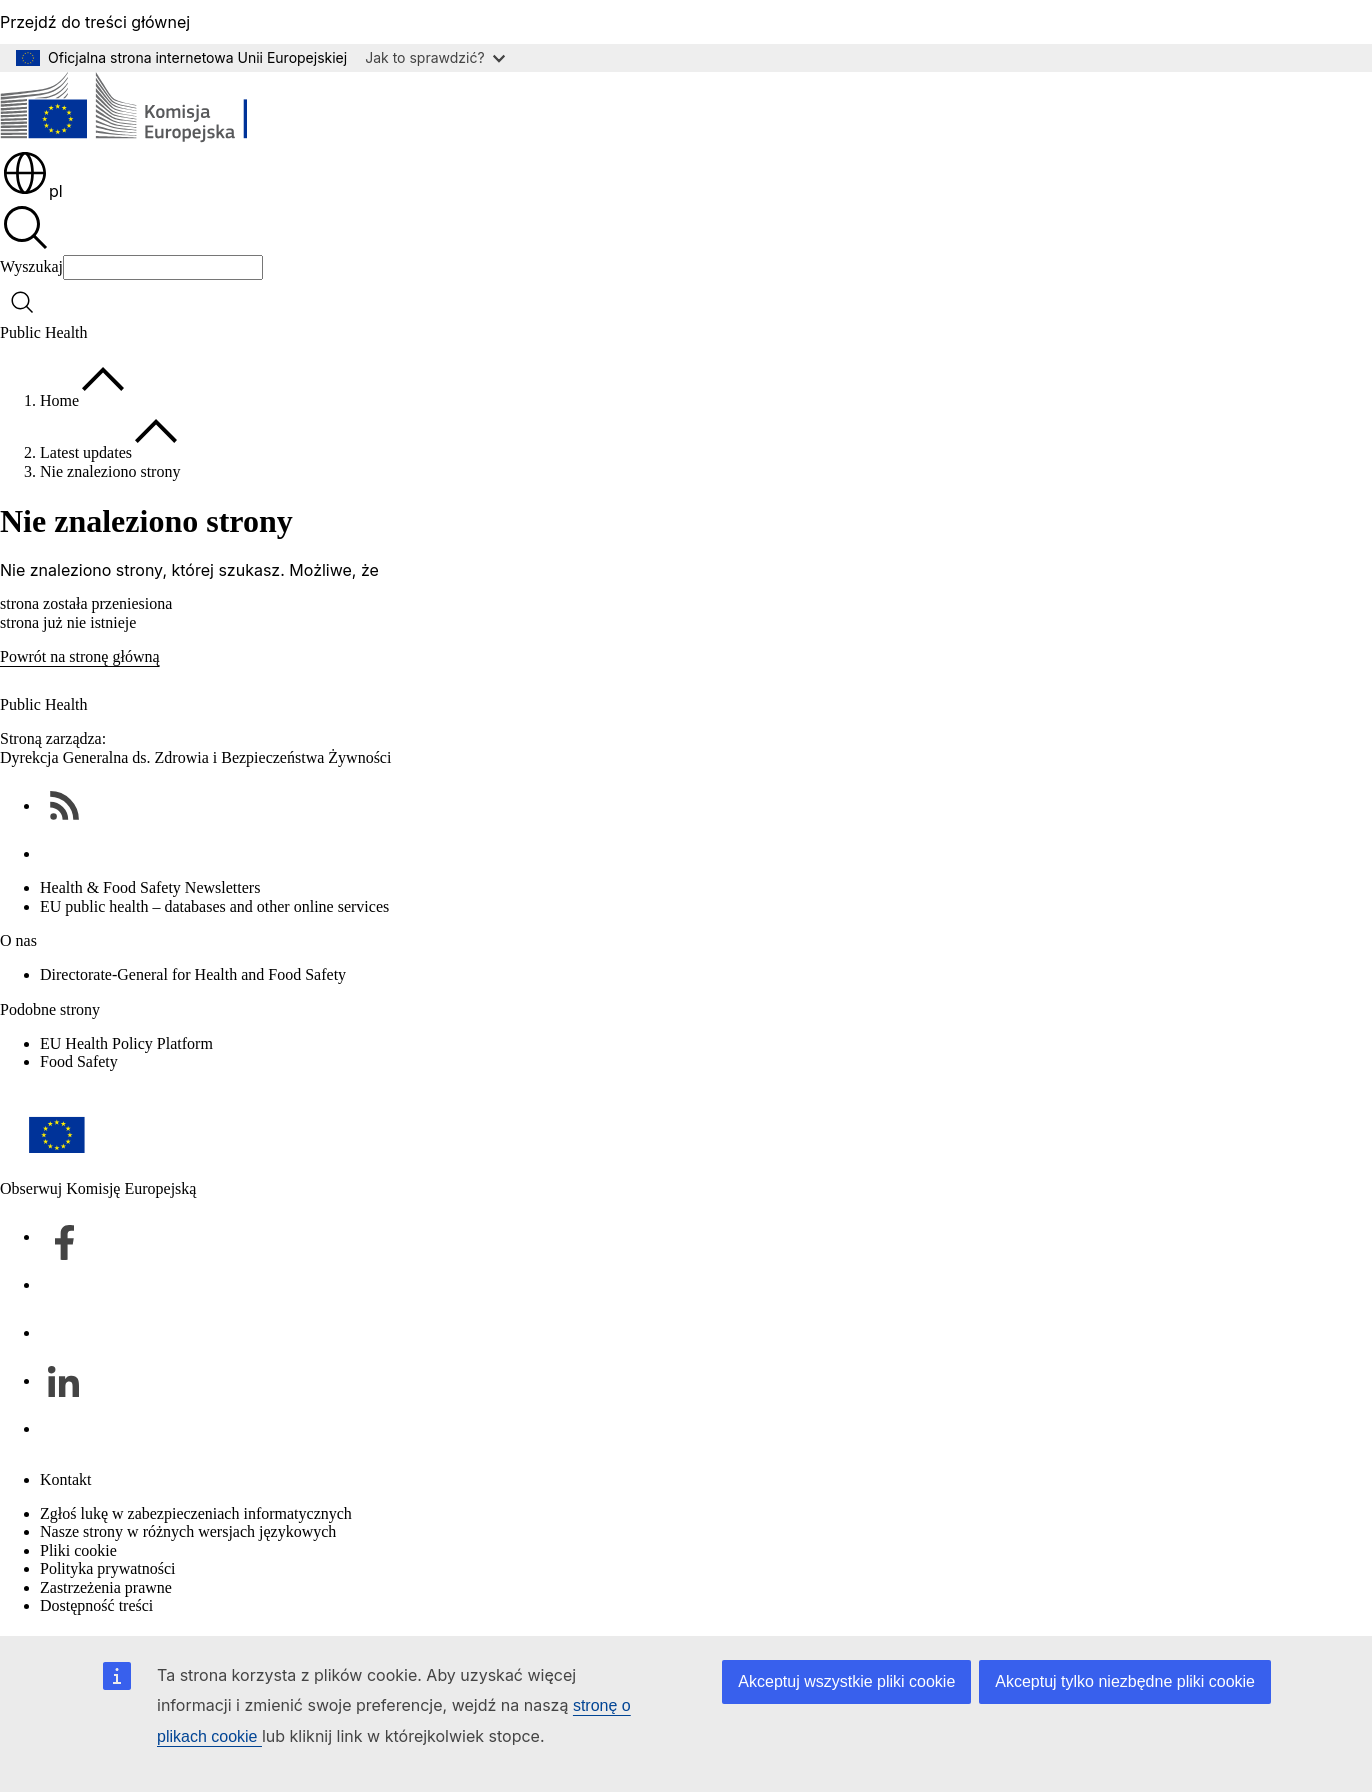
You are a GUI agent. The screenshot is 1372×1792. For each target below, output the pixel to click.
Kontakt (66, 1479)
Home (59, 400)
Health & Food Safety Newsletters (150, 887)
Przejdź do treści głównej (95, 22)
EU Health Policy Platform (126, 1043)
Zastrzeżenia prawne (106, 1587)
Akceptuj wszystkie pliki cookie (846, 1681)
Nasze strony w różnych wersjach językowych (188, 1531)
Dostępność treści (96, 1605)
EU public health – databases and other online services (214, 906)
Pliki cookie (78, 1550)
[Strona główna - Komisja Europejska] (145, 110)
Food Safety (79, 1061)
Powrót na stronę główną (80, 656)
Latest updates (86, 452)
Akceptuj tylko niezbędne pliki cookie (1125, 1681)
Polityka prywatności (108, 1568)
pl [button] (32, 191)
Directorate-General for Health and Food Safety (193, 974)
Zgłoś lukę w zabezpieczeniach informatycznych (196, 1513)
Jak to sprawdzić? (434, 57)
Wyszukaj (31, 266)
